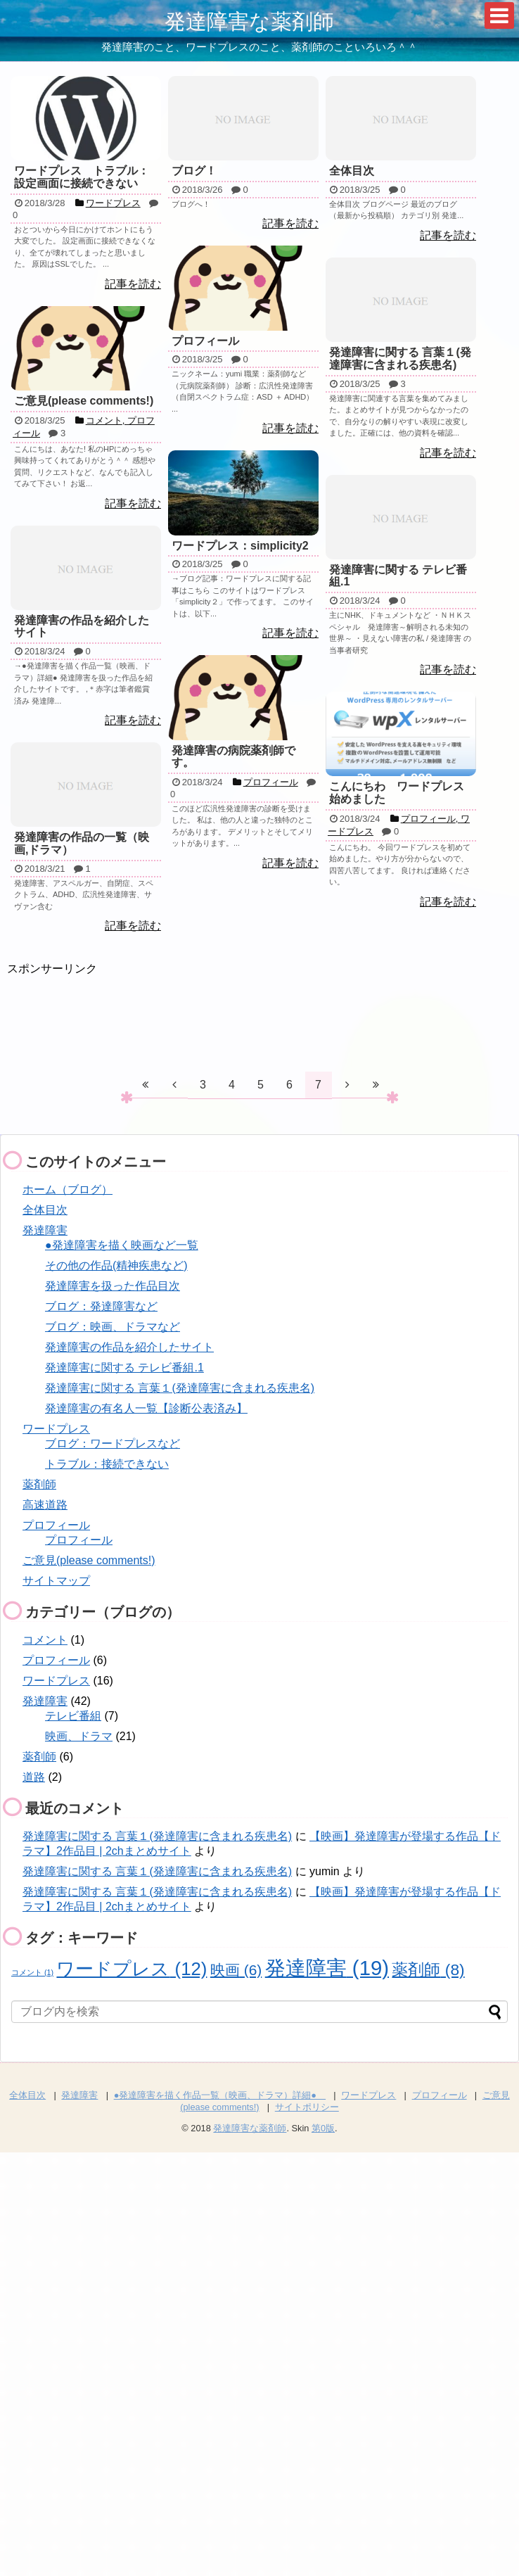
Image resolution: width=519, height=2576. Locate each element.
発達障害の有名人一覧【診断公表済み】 (146, 1408)
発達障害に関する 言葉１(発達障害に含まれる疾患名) (179, 1388)
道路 (34, 1777)
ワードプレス (56, 1429)
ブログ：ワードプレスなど (112, 1443)
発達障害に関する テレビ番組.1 (124, 1367)
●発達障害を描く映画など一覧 (121, 1245)
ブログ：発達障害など (101, 1306)
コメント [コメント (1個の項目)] (32, 1972)
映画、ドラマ (79, 1736)
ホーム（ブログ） (68, 1189)
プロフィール (56, 1525)
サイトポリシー (307, 2107)
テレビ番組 (73, 1716)
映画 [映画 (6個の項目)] (236, 1970)
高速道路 (45, 1505)
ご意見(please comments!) (89, 1560)
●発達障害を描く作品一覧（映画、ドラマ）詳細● (220, 2095)
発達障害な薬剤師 (249, 21)
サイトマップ (56, 1581)
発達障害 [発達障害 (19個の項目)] (327, 1967)
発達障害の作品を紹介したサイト (129, 1347)
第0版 (323, 2128)
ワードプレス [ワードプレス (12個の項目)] (131, 1969)
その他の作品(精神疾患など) (116, 1265)
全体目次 (45, 1210)
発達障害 (45, 1230)
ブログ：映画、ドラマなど (112, 1327)
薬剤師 (39, 1484)
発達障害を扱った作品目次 (112, 1286)
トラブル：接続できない (107, 1464)
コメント (45, 1640)
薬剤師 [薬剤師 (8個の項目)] (428, 1969)
